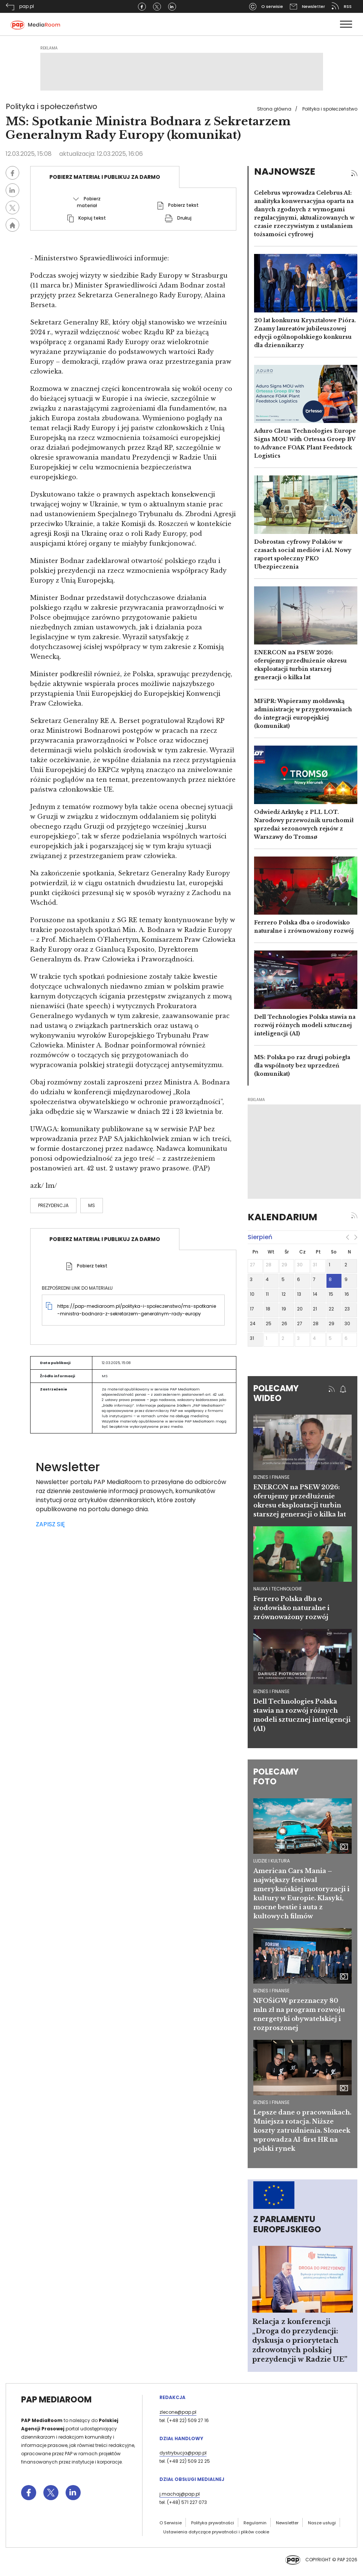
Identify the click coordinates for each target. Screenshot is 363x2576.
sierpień (260, 1237)
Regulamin (255, 2523)
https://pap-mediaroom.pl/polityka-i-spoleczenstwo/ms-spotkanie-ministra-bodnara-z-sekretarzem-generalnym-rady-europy (136, 1310)
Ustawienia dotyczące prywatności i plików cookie (216, 2532)
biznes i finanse (271, 1477)
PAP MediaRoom (56, 2399)
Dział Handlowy (181, 2438)
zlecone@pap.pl (177, 2412)
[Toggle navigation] (346, 24)
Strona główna (274, 109)
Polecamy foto (276, 1776)
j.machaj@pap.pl (179, 2494)
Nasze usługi (322, 2523)
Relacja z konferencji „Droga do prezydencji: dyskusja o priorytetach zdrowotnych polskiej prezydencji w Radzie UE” (299, 2341)
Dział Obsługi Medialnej (191, 2479)
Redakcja (172, 2397)
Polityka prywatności (212, 2523)
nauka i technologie (277, 1589)
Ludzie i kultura (271, 1861)
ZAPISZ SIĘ (50, 1524)
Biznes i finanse (271, 1990)
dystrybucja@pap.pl (183, 2453)
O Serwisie (170, 2523)
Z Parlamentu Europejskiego (287, 2224)
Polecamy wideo (276, 1393)
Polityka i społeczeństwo (329, 109)
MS (91, 1205)
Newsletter (287, 2523)
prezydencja (53, 1205)
